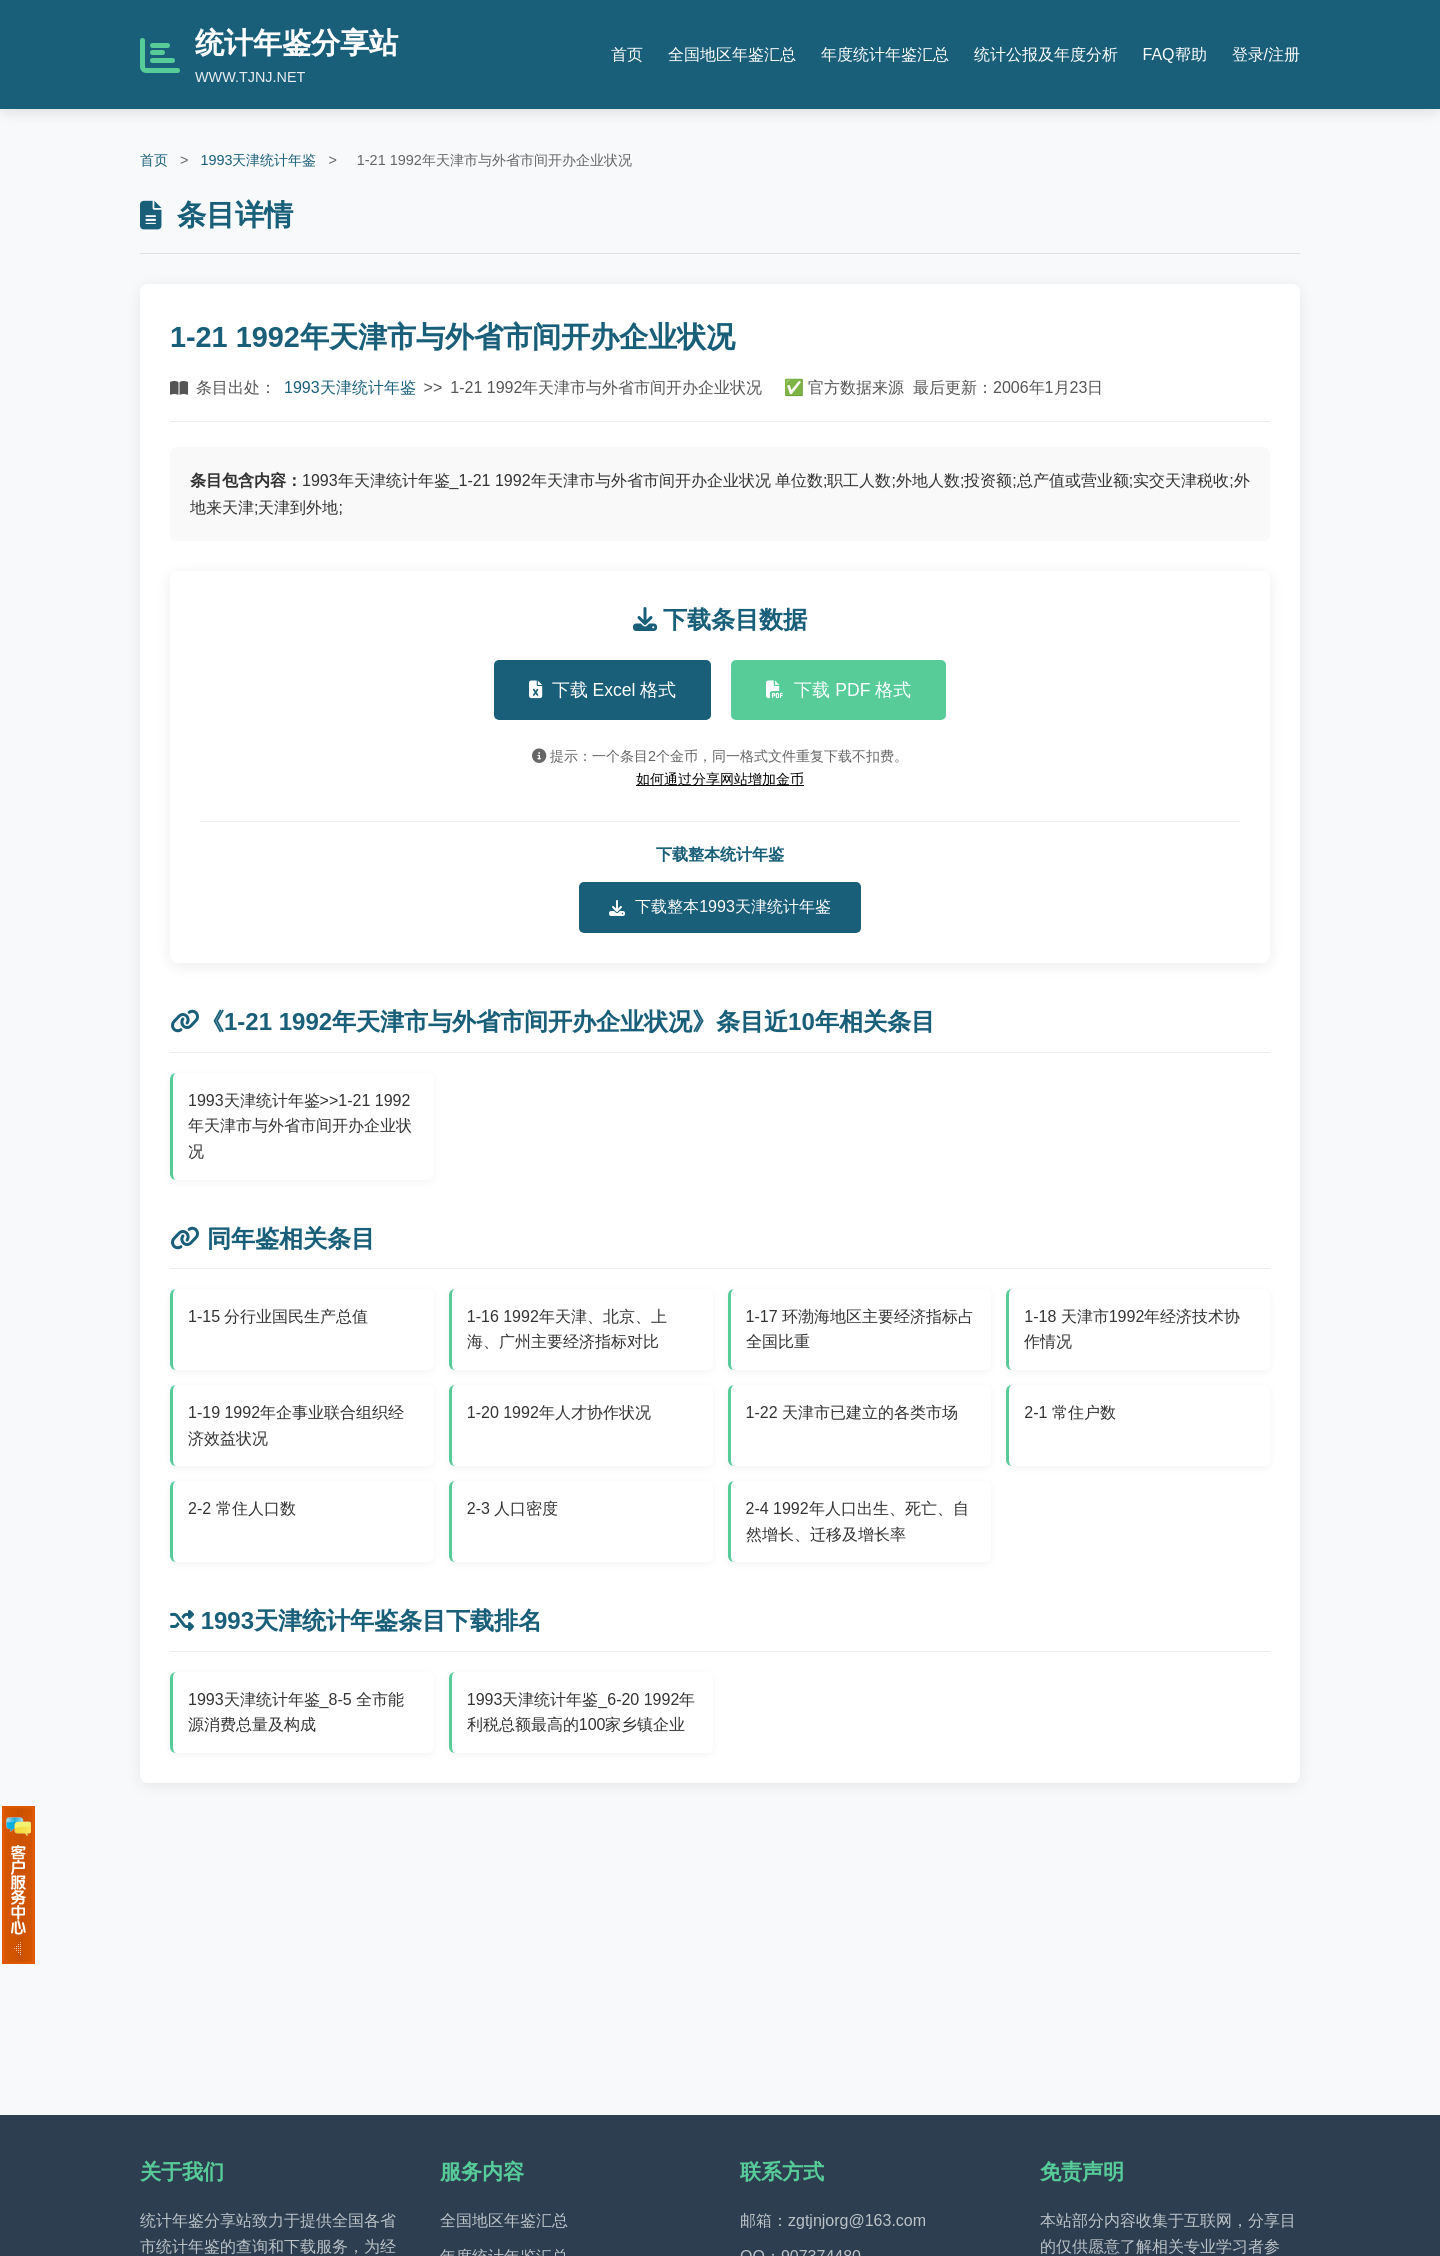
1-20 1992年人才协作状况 (559, 1412)
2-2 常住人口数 (242, 1508)
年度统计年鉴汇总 (885, 54)
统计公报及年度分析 (1046, 54)
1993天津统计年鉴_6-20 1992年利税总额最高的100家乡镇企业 (581, 1712)
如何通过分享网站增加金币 (720, 779)
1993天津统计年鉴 (258, 160)
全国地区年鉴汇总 (732, 54)
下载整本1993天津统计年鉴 (720, 907)
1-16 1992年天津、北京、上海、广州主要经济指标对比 (567, 1329)
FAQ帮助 (1175, 54)
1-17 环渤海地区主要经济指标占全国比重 (860, 1329)
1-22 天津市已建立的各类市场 (852, 1412)
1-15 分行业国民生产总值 (278, 1316)
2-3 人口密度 (513, 1508)
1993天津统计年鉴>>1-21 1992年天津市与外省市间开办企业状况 (300, 1126)
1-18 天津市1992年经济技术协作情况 (1132, 1329)
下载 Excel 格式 (603, 690)
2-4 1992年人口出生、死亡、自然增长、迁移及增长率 (857, 1521)
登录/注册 (1266, 54)
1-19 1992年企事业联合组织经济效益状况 (296, 1425)
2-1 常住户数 (1070, 1412)
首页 (627, 54)
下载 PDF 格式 (838, 690)
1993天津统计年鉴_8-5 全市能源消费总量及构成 (296, 1712)
